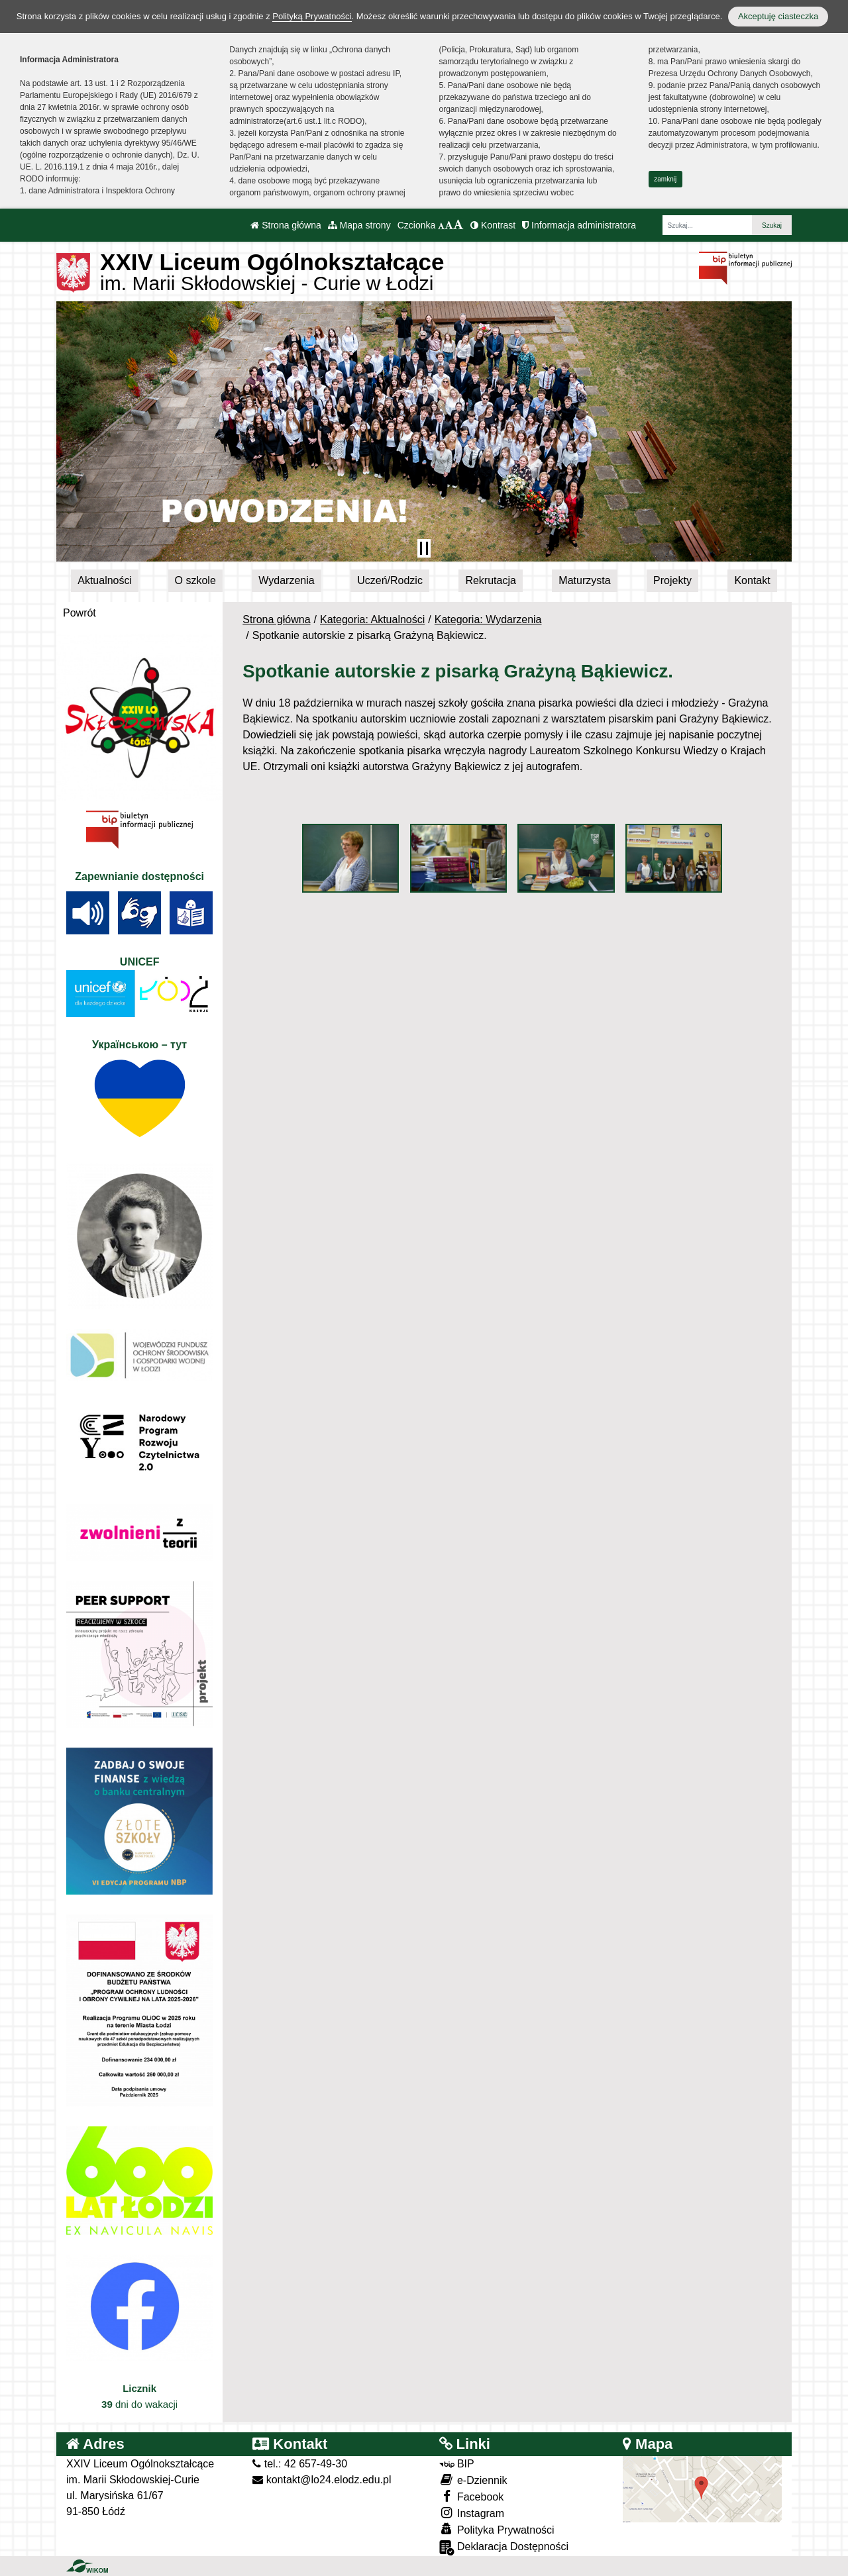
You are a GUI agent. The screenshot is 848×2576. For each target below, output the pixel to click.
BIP (456, 2463)
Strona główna (285, 225)
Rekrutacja (490, 580)
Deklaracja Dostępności (504, 2547)
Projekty (672, 580)
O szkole (195, 580)
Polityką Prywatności (311, 16)
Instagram (472, 2512)
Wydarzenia (286, 580)
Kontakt (752, 580)
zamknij (665, 179)
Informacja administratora (579, 225)
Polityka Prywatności (497, 2529)
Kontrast (492, 225)
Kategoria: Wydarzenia (488, 619)
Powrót (79, 613)
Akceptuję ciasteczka (778, 16)
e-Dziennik (473, 2479)
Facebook (471, 2496)
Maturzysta (584, 580)
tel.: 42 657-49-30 (299, 2463)
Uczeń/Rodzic (390, 580)
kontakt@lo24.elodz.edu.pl (321, 2479)
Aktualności (105, 580)
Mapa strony (359, 225)
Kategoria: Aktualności (372, 619)
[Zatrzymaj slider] (424, 548)
